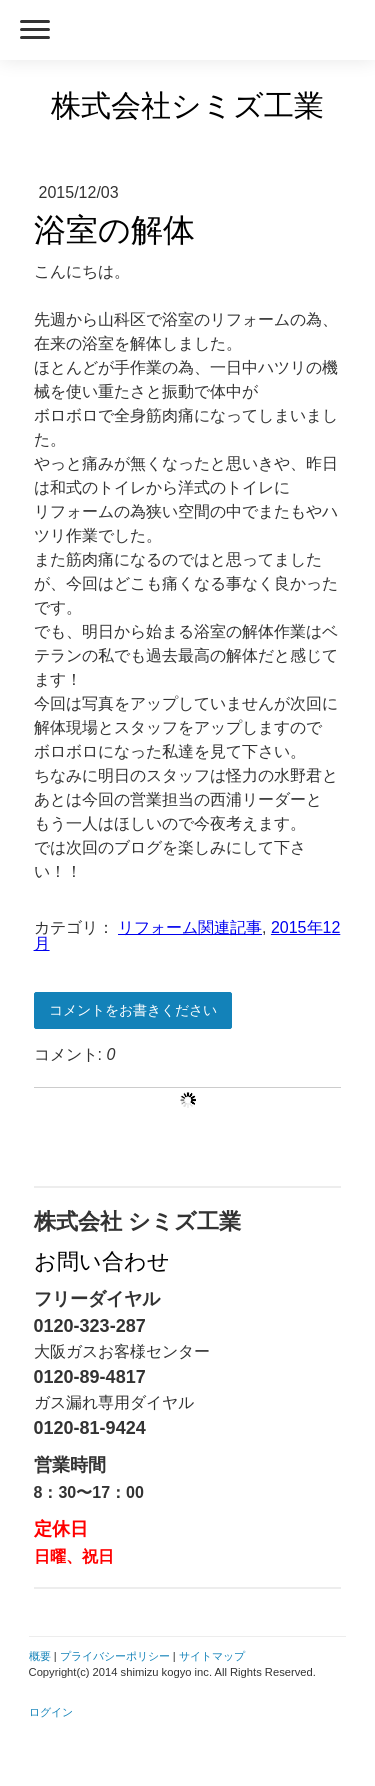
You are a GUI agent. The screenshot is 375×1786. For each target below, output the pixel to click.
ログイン (51, 1712)
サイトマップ (212, 1656)
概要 (40, 1656)
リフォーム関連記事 (190, 927)
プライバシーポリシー (115, 1656)
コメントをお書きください (133, 1010)
